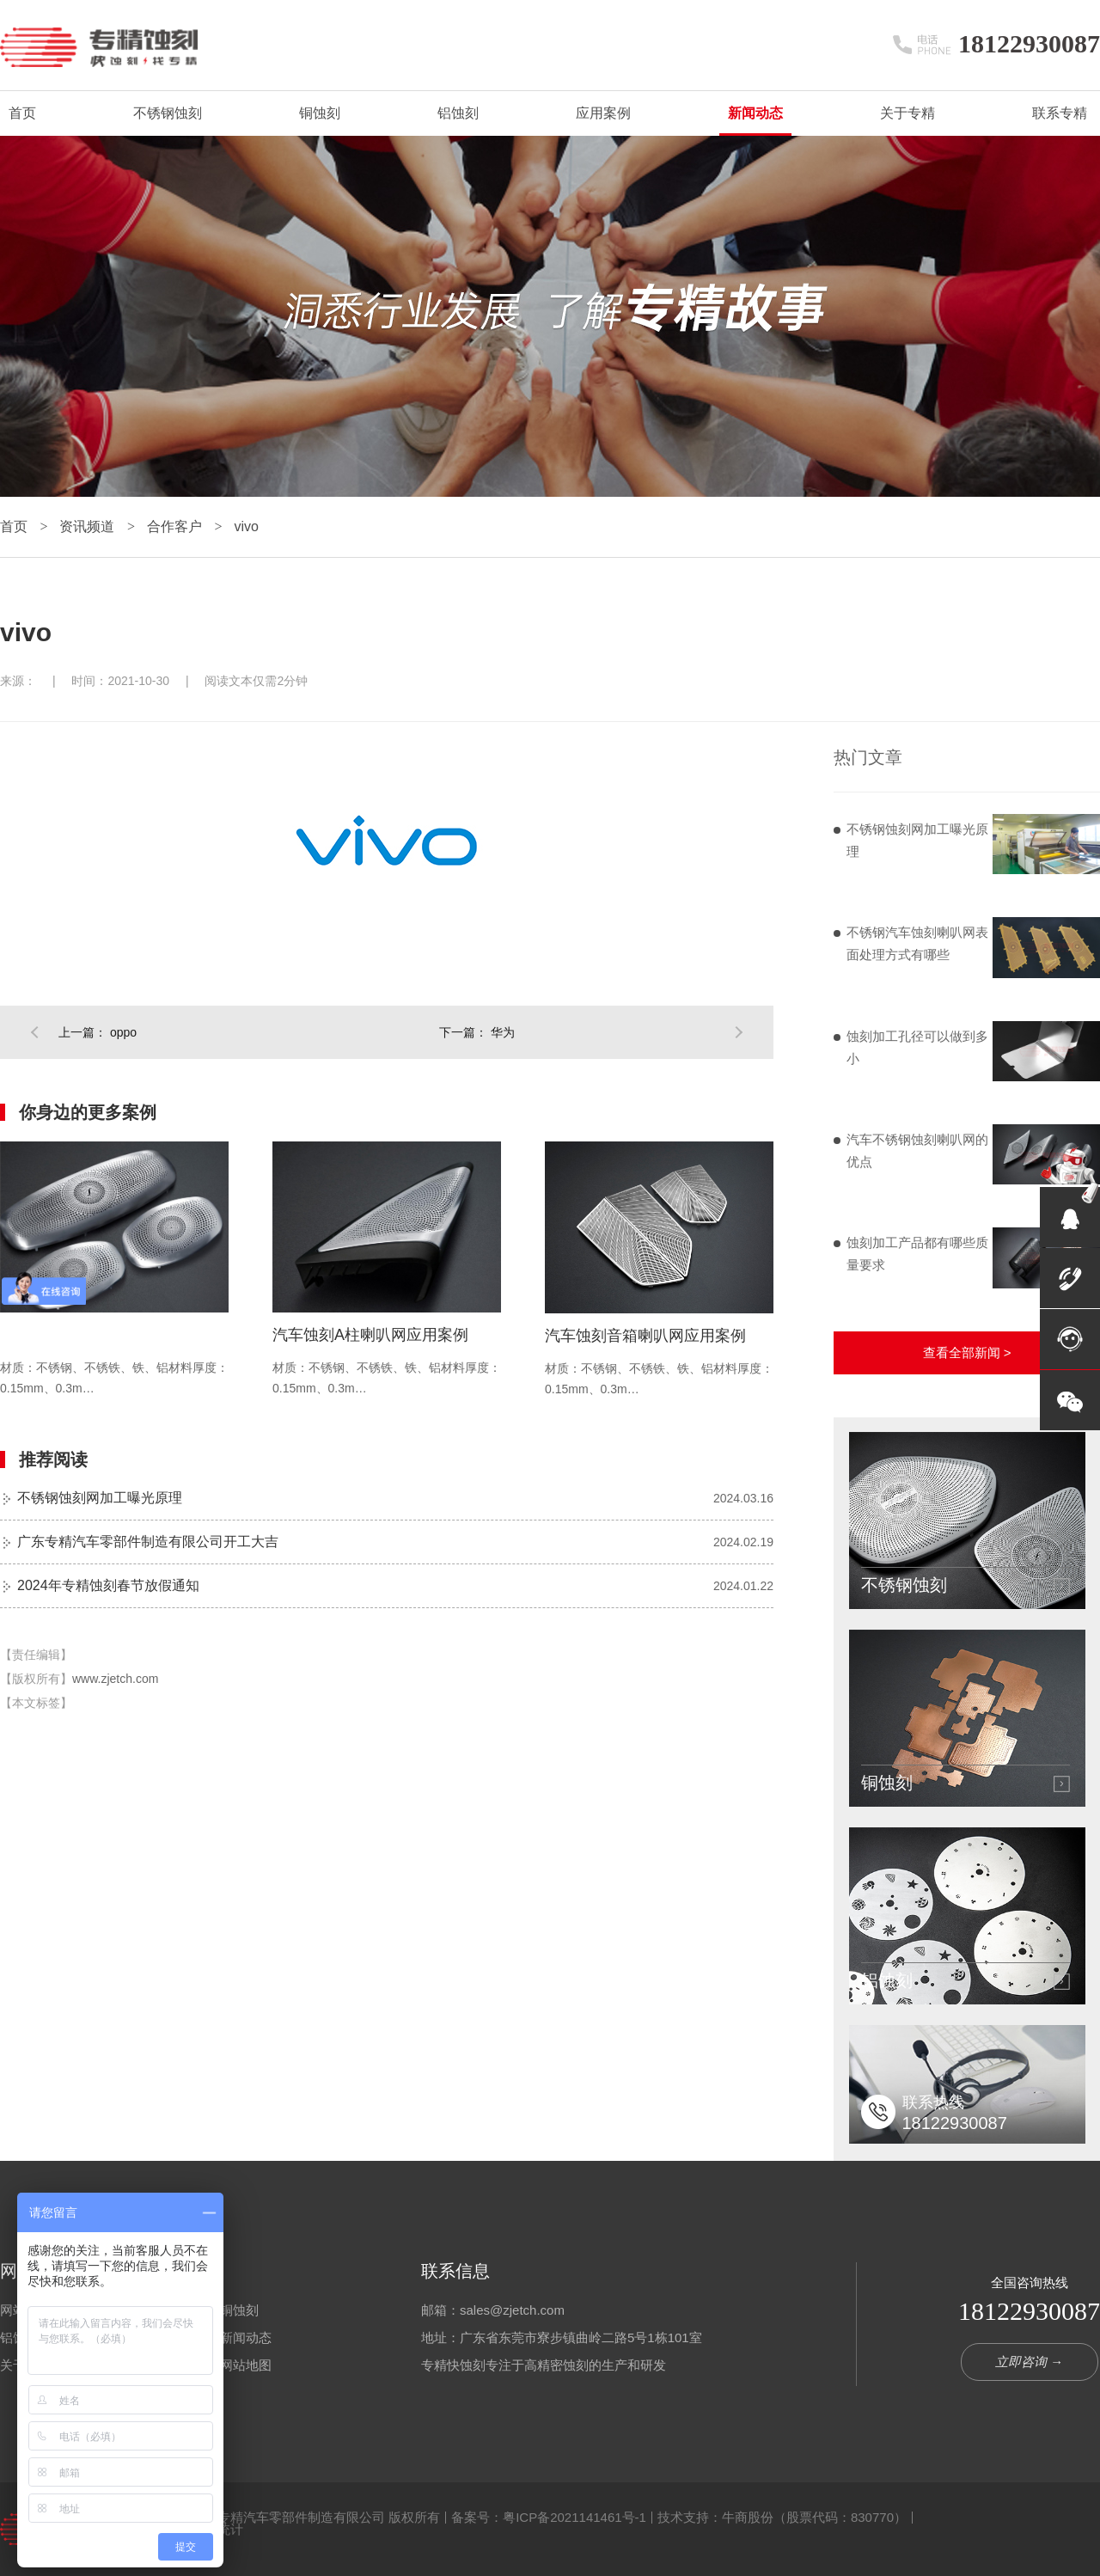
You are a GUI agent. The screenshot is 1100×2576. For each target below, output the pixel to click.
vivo (246, 526)
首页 (22, 113)
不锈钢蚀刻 (167, 113)
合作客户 (176, 526)
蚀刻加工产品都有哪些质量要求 (917, 1253)
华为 (503, 1032)
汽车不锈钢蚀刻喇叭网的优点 (917, 1150)
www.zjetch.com (115, 1679)
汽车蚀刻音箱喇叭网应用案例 (645, 1335)
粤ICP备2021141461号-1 (574, 2517)
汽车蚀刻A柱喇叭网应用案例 (370, 1334)
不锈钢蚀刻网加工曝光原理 (99, 1497)
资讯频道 (88, 526)
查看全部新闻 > (967, 1352)
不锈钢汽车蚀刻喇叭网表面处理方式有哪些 (917, 943)
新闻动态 (755, 113)
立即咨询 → (1029, 2361)
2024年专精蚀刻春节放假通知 (108, 1585)
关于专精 (907, 113)
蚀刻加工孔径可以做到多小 (917, 1047)
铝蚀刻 (458, 113)
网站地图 (246, 2365)
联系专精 (1059, 113)
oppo (123, 1032)
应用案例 (603, 113)
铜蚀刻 (319, 113)
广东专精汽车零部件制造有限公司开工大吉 (147, 1541)
